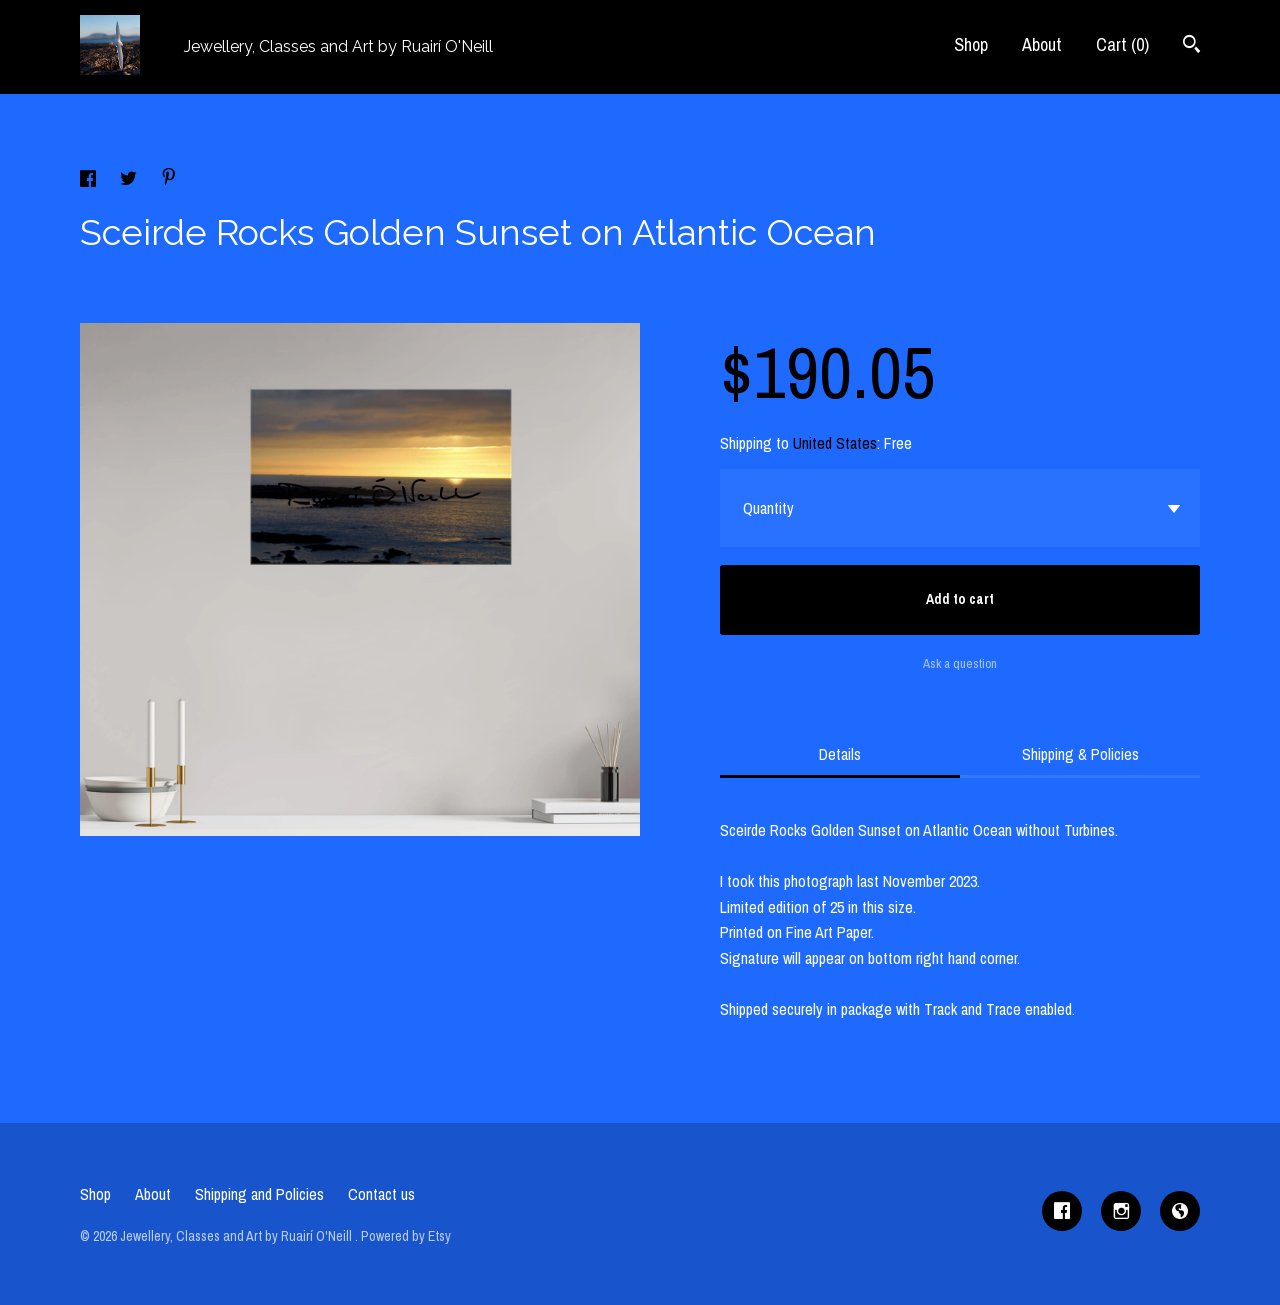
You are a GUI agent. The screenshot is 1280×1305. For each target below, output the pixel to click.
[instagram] (1121, 1211)
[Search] (1191, 46)
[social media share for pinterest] (169, 179)
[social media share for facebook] (90, 181)
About (1042, 44)
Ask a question (960, 663)
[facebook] (1062, 1211)
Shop (971, 44)
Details (840, 754)
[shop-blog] (1180, 1211)
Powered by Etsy (406, 1236)
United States (835, 443)
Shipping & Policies (1080, 754)
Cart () (1122, 44)
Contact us (381, 1194)
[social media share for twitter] (130, 181)
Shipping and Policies (259, 1194)
